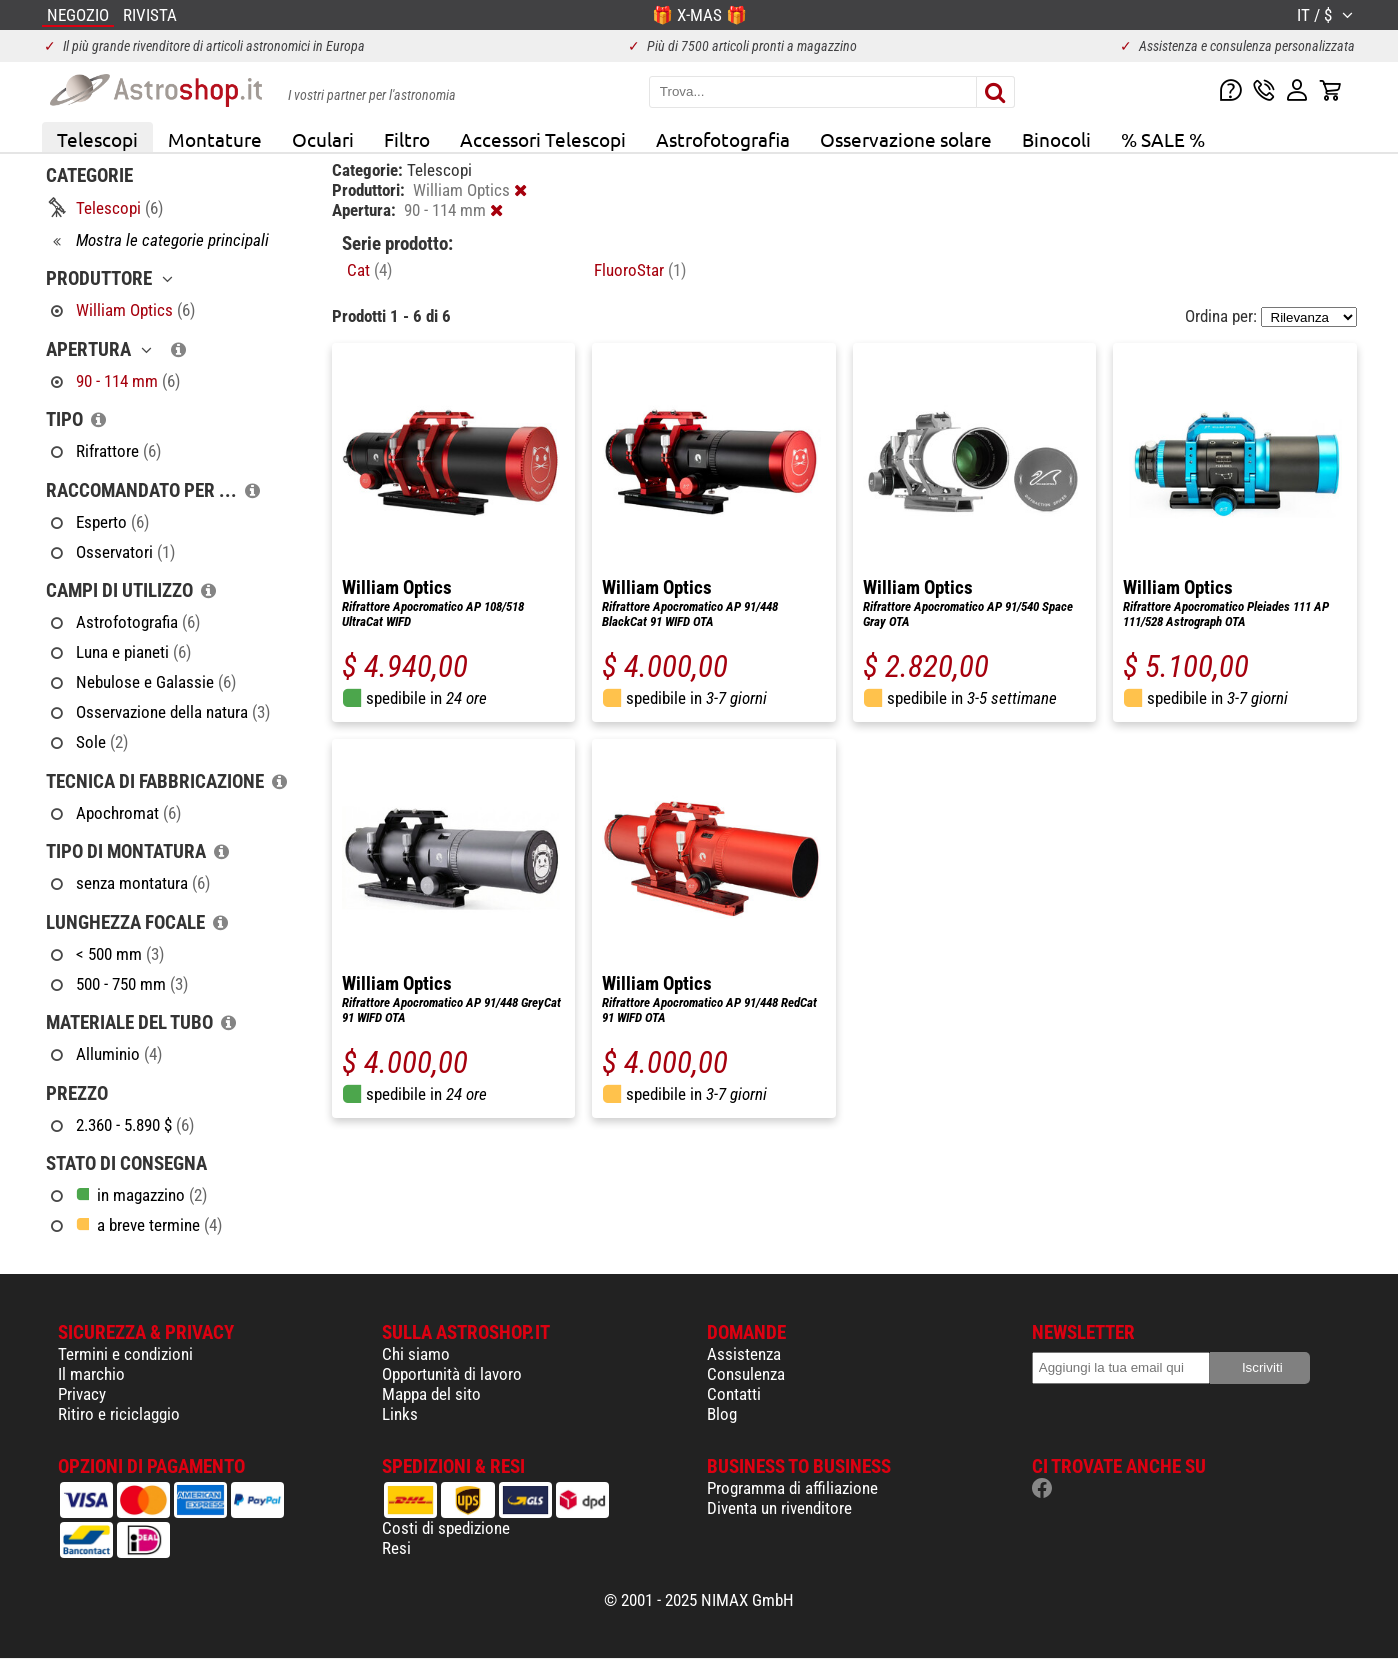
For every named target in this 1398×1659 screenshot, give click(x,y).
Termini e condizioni (125, 1354)
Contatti (734, 1394)
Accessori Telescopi (543, 139)
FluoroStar (640, 270)
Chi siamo (416, 1354)
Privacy (82, 1394)
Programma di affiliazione (792, 1488)
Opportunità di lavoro (452, 1374)
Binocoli (1056, 139)
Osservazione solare (906, 139)
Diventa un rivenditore (779, 1508)
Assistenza (744, 1354)
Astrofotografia (723, 139)
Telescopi (97, 139)
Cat (369, 270)
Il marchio (91, 1374)
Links (400, 1414)
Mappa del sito (431, 1394)
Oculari (323, 139)
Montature (215, 139)
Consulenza (746, 1374)
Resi (396, 1548)
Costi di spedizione (446, 1528)
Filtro (407, 139)
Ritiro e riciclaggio (119, 1414)
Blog (722, 1414)
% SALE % (1163, 139)
